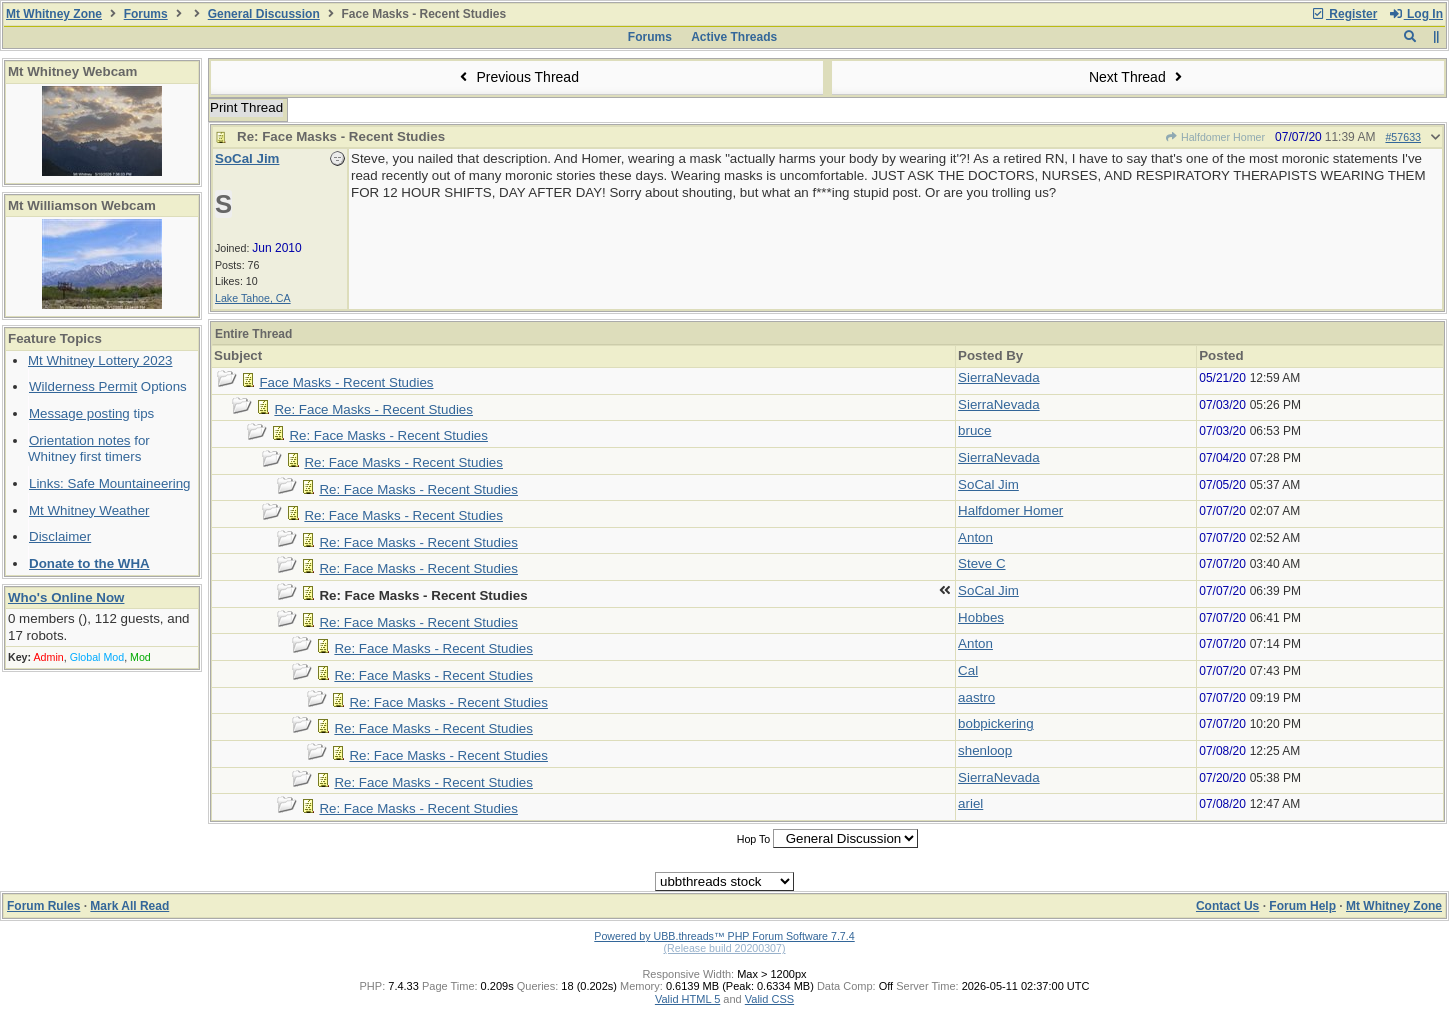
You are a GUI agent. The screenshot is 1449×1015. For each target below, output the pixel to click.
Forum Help (1302, 906)
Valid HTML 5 (687, 999)
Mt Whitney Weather (89, 510)
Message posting (79, 413)
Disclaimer (60, 536)
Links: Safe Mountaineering (110, 483)
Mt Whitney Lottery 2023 (100, 360)
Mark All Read (129, 906)
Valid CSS (769, 999)
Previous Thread (517, 77)
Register (1344, 14)
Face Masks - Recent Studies (346, 382)
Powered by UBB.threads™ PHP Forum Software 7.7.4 (724, 936)
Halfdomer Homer (1215, 137)
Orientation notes (80, 440)
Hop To (754, 839)
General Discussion (264, 14)
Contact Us (1227, 906)
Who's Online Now (66, 597)
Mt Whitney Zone (54, 14)
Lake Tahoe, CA (253, 298)
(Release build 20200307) (724, 948)
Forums (146, 14)
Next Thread (1138, 77)
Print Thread (246, 107)
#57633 (1403, 137)
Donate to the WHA (89, 563)
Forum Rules (43, 906)
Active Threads (734, 37)
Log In (1416, 14)
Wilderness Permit (83, 386)
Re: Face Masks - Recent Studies (373, 409)
